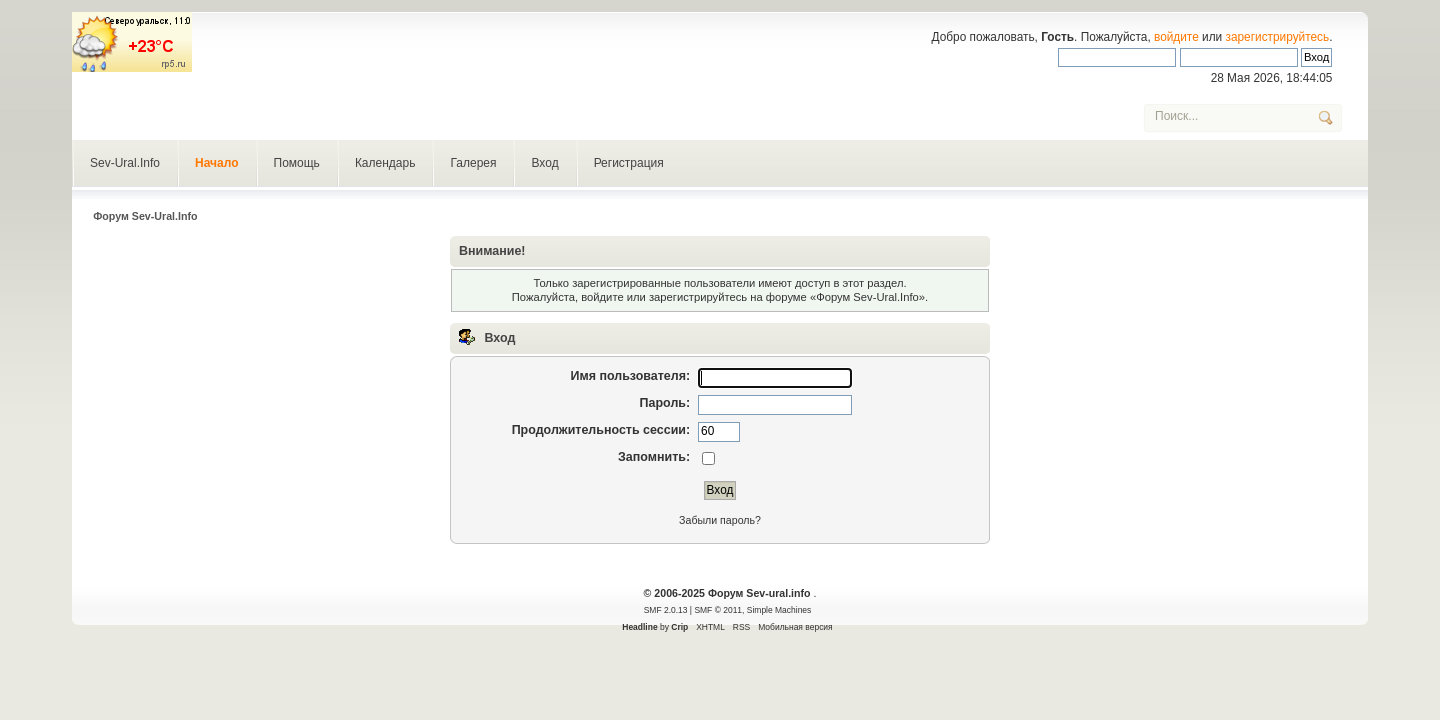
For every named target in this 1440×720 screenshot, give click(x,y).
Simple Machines (779, 610)
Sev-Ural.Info (125, 163)
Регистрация (629, 163)
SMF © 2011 (718, 610)
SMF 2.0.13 (666, 610)
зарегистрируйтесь (1278, 37)
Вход (544, 163)
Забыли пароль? (720, 520)
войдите (1176, 37)
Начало (216, 163)
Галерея (473, 163)
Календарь (385, 163)
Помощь (297, 163)
